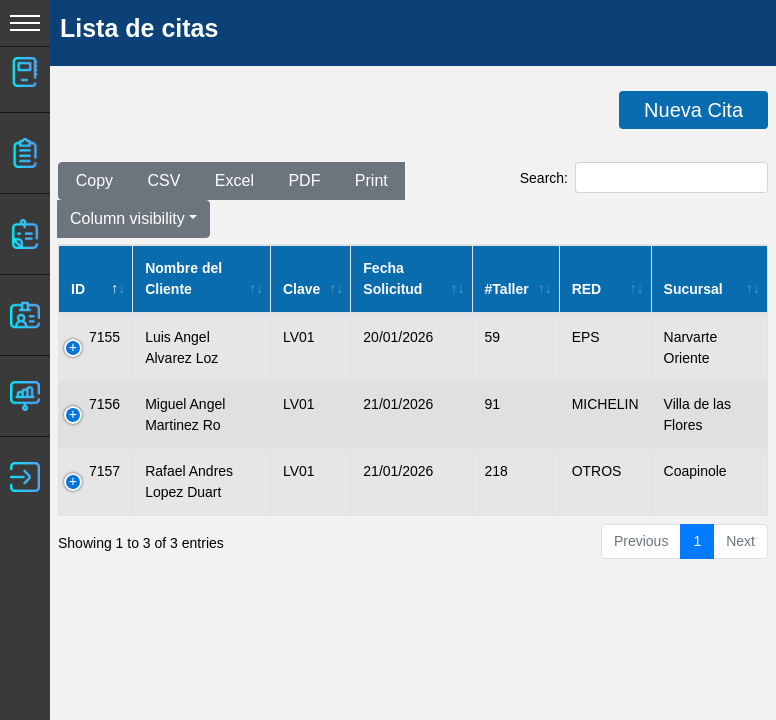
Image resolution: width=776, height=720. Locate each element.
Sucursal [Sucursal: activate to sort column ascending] (693, 289)
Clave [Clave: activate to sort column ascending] (301, 289)
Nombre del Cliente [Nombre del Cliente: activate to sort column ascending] (183, 278)
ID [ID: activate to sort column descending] (78, 289)
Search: (644, 177)
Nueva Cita (693, 110)
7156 (104, 404)
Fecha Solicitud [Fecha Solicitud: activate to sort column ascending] (392, 278)
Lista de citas (139, 28)
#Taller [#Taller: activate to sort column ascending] (507, 289)
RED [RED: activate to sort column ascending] (587, 289)
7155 (104, 337)
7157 (104, 471)
